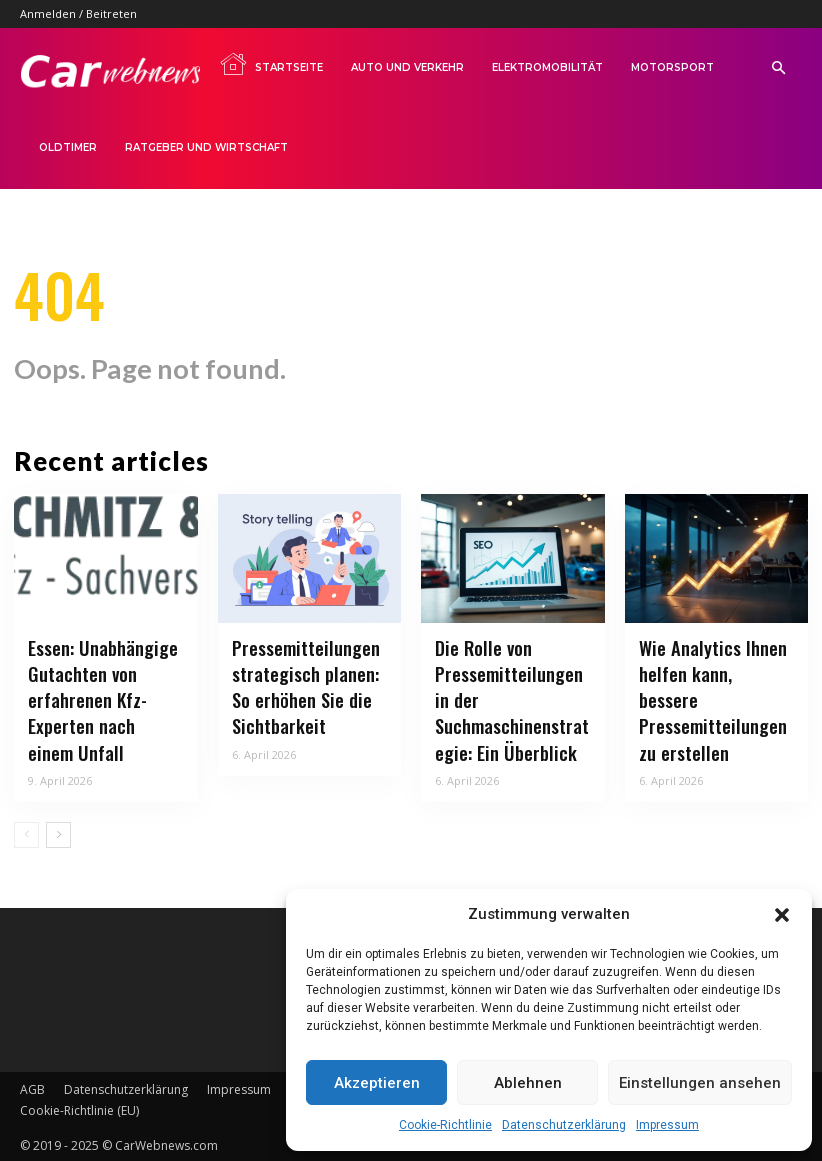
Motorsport (672, 67)
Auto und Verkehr (407, 67)
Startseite (271, 64)
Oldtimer (68, 147)
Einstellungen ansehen (700, 1083)
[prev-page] (26, 832)
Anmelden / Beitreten (78, 13)
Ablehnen (528, 1083)
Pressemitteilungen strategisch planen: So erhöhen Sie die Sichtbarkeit (302, 687)
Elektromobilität (547, 67)
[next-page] (58, 832)
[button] (782, 915)
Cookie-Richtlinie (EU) (79, 1107)
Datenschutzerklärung (564, 1125)
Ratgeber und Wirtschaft (206, 147)
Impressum (667, 1125)
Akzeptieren (377, 1083)
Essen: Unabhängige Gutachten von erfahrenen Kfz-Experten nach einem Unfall (101, 699)
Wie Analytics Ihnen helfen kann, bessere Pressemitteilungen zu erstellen (713, 687)
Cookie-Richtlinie (445, 1125)
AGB (32, 1086)
